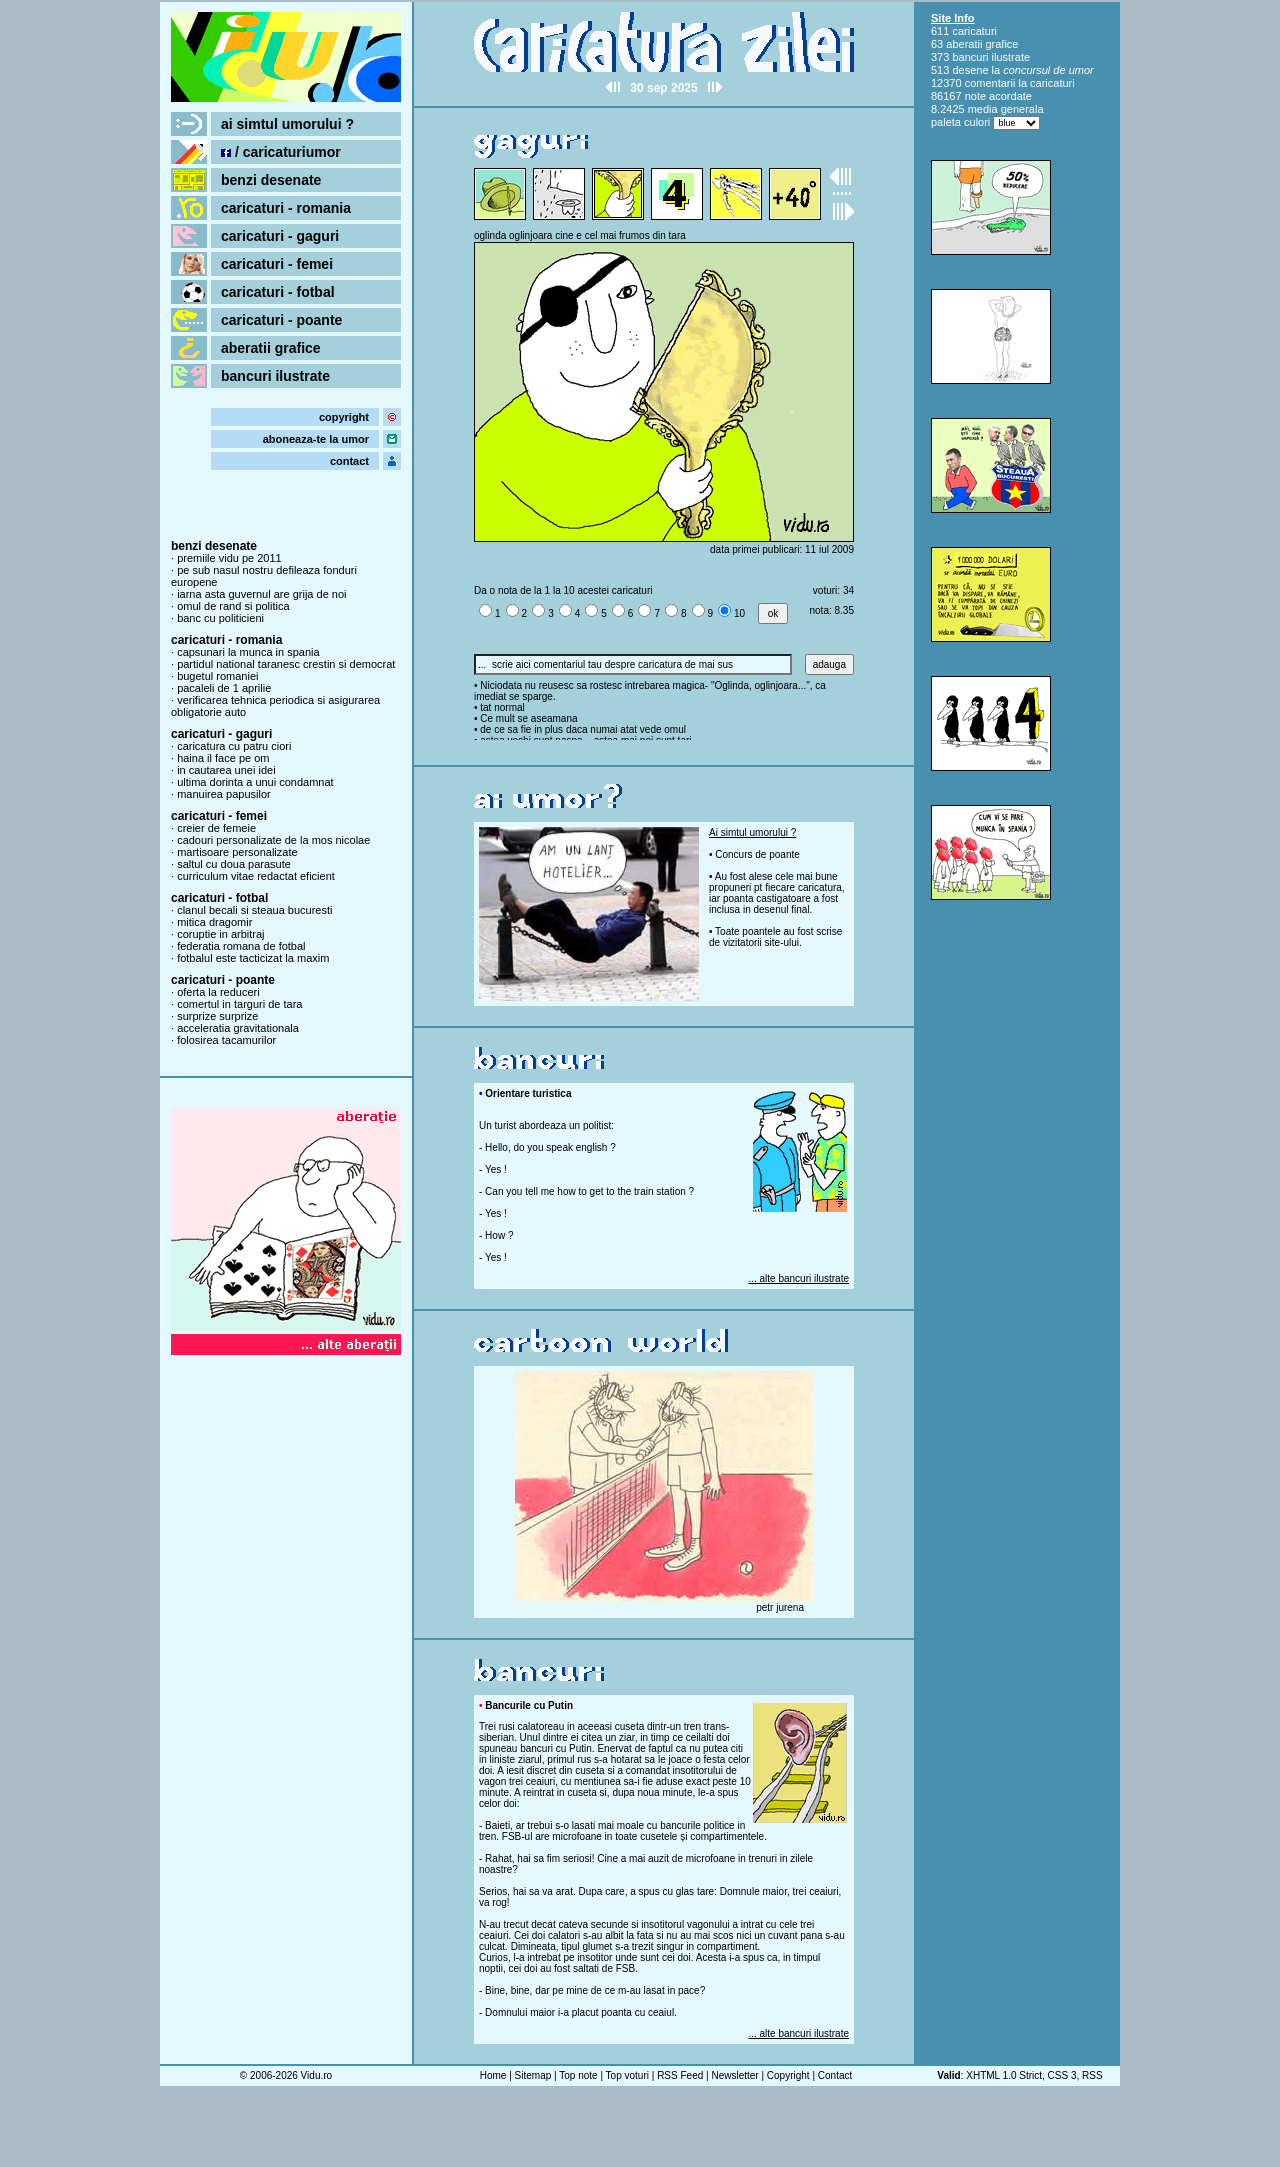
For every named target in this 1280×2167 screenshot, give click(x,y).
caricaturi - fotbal (278, 292)
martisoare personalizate (237, 852)
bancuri (970, 57)
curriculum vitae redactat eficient (256, 876)
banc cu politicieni (220, 618)
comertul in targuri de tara (239, 1004)
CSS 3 (1062, 2075)
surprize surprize (217, 1016)
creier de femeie (216, 828)
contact (349, 461)
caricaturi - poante (281, 320)
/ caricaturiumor (281, 152)
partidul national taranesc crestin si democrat (286, 664)
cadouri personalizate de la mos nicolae (273, 840)
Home (493, 2075)
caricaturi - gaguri (280, 236)
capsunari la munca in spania (248, 652)
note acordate (998, 96)
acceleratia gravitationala (238, 1028)
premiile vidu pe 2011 (229, 558)
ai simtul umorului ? (287, 124)
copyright (344, 417)
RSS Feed (680, 2075)
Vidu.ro (317, 2075)
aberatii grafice (271, 348)
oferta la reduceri (218, 992)
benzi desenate (271, 180)
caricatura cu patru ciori (234, 746)
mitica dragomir (214, 922)
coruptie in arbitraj (220, 934)
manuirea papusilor (224, 794)
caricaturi (974, 31)
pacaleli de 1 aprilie (224, 688)
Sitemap (533, 2075)
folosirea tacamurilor (226, 1040)
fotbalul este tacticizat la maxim (253, 958)
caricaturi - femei (277, 264)
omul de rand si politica (233, 606)
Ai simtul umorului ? (752, 832)
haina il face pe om (223, 758)
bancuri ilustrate (275, 376)
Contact (835, 2075)
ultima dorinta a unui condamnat (255, 782)
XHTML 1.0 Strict (1004, 2075)
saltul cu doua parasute (234, 864)
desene (970, 70)
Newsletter (734, 2075)
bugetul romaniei (217, 676)
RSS (1092, 2075)
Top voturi (627, 2075)
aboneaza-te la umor (316, 439)
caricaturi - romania (286, 208)
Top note (578, 2075)
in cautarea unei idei (226, 770)
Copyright (788, 2075)
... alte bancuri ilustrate (798, 1278)
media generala (1006, 109)
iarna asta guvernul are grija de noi (261, 594)
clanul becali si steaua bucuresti (254, 910)
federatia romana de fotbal (241, 946)
